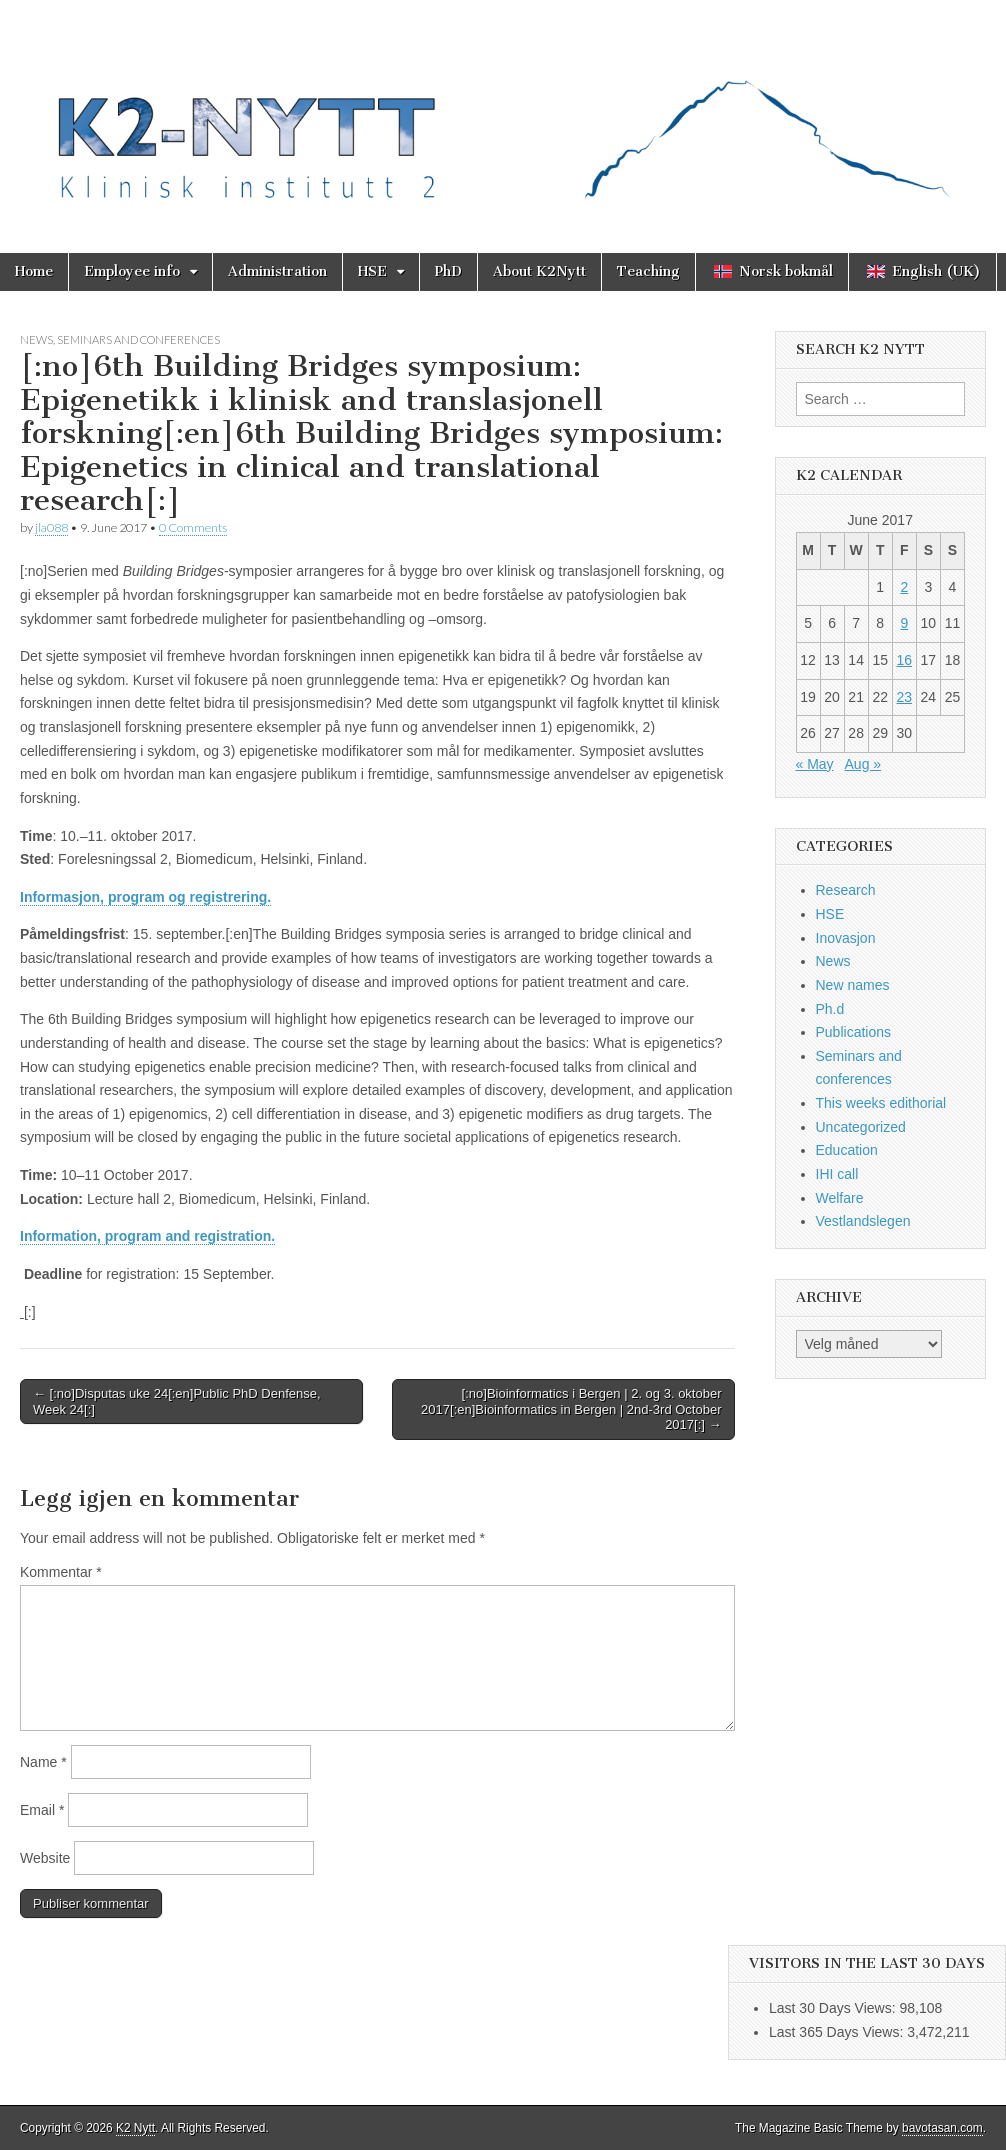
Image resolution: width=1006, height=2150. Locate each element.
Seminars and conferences (138, 339)
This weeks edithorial (881, 1103)
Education (847, 1150)
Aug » (863, 764)
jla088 (51, 527)
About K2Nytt (539, 271)
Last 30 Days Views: (834, 2008)
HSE (372, 271)
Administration (277, 271)
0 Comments (193, 527)
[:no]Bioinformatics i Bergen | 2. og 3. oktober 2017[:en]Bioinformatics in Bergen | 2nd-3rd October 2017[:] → (571, 1409)
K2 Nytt (135, 2128)
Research (846, 890)
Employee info (132, 271)
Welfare (840, 1198)
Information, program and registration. (147, 1236)
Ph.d (830, 1009)
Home (34, 271)
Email (42, 1810)
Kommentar (61, 1572)
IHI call (837, 1174)
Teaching (648, 271)
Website (45, 1858)
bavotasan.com (942, 2128)
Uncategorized (861, 1127)
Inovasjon (846, 938)
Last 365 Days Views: (838, 2032)
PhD (448, 271)
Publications (854, 1032)
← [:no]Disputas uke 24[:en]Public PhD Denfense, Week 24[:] (177, 1401)
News (36, 339)
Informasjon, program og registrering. (145, 897)
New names (853, 985)
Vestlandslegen (863, 1221)
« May (815, 764)
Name (43, 1762)
